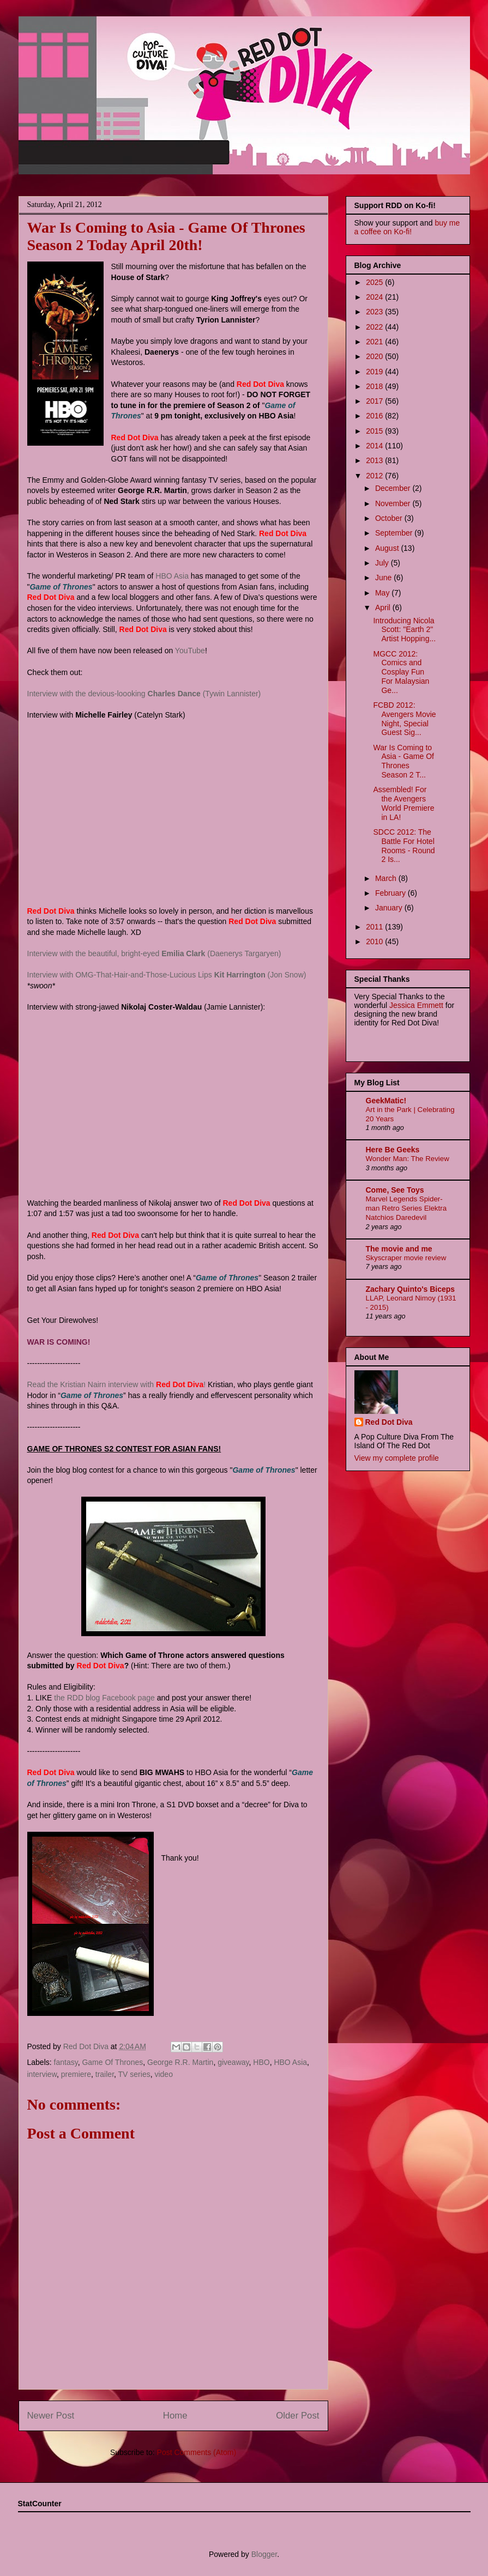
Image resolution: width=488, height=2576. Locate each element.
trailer (104, 2074)
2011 (375, 926)
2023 (375, 311)
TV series (134, 2074)
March (387, 878)
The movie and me (399, 1248)
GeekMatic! (386, 1100)
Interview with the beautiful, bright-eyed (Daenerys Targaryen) (154, 953)
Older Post (297, 2415)
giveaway (233, 2062)
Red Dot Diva (389, 1422)
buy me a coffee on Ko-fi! (407, 227)
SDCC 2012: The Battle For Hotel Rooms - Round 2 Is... (404, 846)
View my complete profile (396, 1458)
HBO (261, 2062)
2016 (375, 415)
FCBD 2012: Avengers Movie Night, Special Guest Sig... (404, 719)
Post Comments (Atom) (196, 2452)
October (390, 518)
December (393, 488)
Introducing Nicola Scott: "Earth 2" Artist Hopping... (404, 629)
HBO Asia (172, 576)
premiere (76, 2074)
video (163, 2074)
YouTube (190, 650)
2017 (375, 401)
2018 (375, 386)
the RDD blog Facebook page (104, 1697)
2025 (375, 282)
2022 (375, 327)
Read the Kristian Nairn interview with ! (116, 1384)
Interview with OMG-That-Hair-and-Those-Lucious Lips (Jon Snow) (166, 974)
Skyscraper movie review (406, 1258)
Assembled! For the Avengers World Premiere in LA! (403, 803)
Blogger (264, 2554)
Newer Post (51, 2415)
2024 (375, 297)
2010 (375, 941)
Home (175, 2415)
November (393, 503)
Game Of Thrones (112, 2062)
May (383, 592)
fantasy (66, 2062)
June (384, 577)
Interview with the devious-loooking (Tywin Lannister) (144, 693)
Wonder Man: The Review (407, 1159)
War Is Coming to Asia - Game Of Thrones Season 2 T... (403, 761)
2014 (375, 445)
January (390, 907)
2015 (375, 431)
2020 (375, 356)
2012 (375, 475)
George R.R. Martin (180, 2062)
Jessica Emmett (416, 1005)
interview (42, 2074)
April (384, 607)
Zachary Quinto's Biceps (410, 1289)
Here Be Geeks (393, 1149)
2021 (375, 341)
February (391, 893)
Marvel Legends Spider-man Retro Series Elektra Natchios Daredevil (406, 1208)
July (383, 562)
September (394, 532)
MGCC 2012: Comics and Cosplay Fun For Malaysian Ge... (401, 672)
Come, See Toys (395, 1190)
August (388, 548)
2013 (375, 460)
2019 (375, 371)
